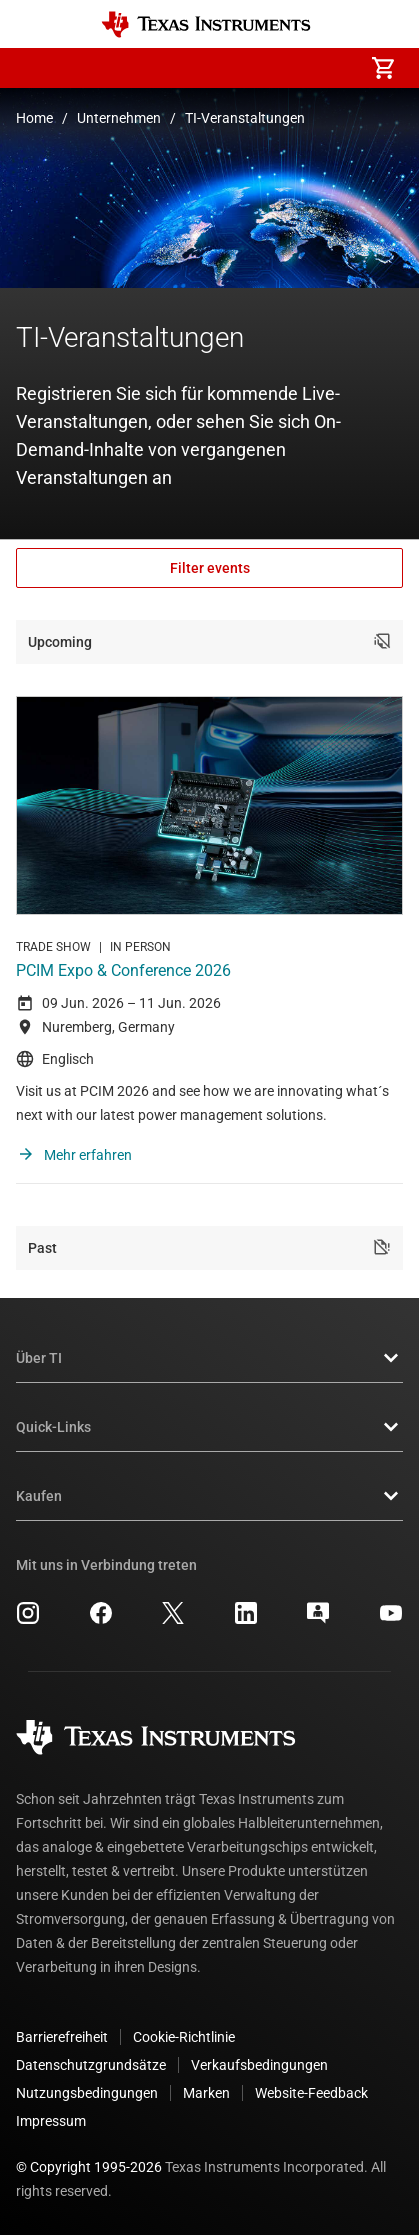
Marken (206, 2093)
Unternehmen (119, 118)
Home (34, 118)
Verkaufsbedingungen (259, 2065)
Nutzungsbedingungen (87, 2093)
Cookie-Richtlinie (184, 2037)
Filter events (210, 568)
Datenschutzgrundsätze (91, 2065)
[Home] (206, 24)
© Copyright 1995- (89, 2167)
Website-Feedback (311, 2093)
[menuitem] (215, 68)
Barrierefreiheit (62, 2037)
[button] (36, 68)
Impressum (51, 2121)
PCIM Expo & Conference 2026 (123, 970)
